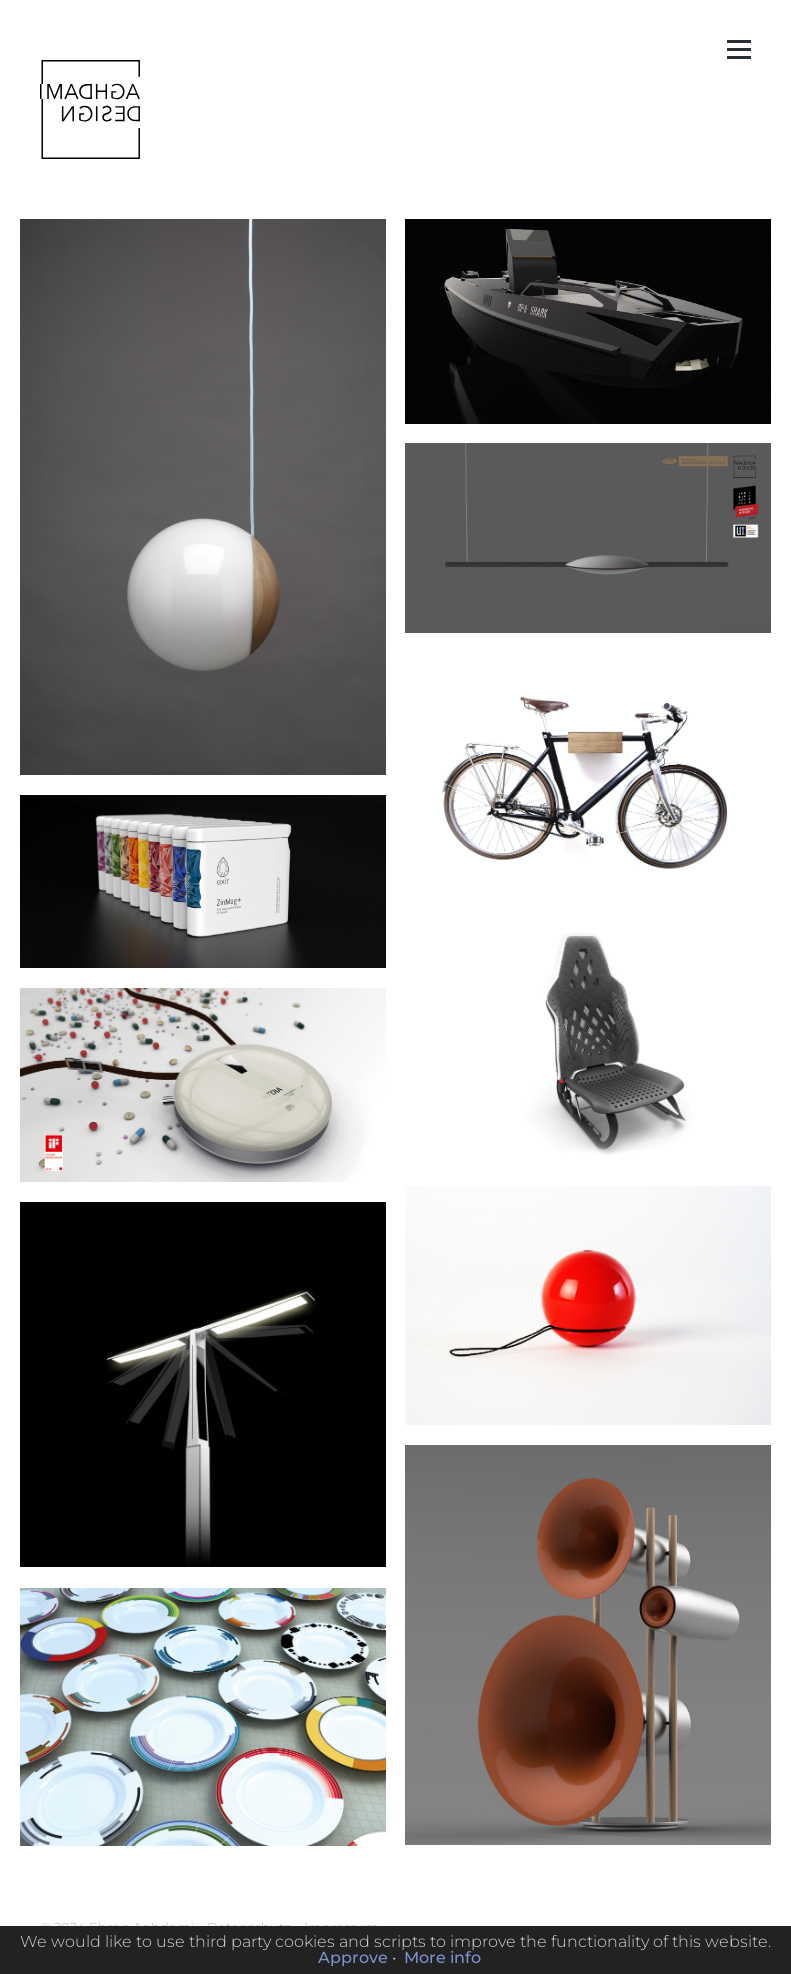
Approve (353, 1958)
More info (442, 1958)
